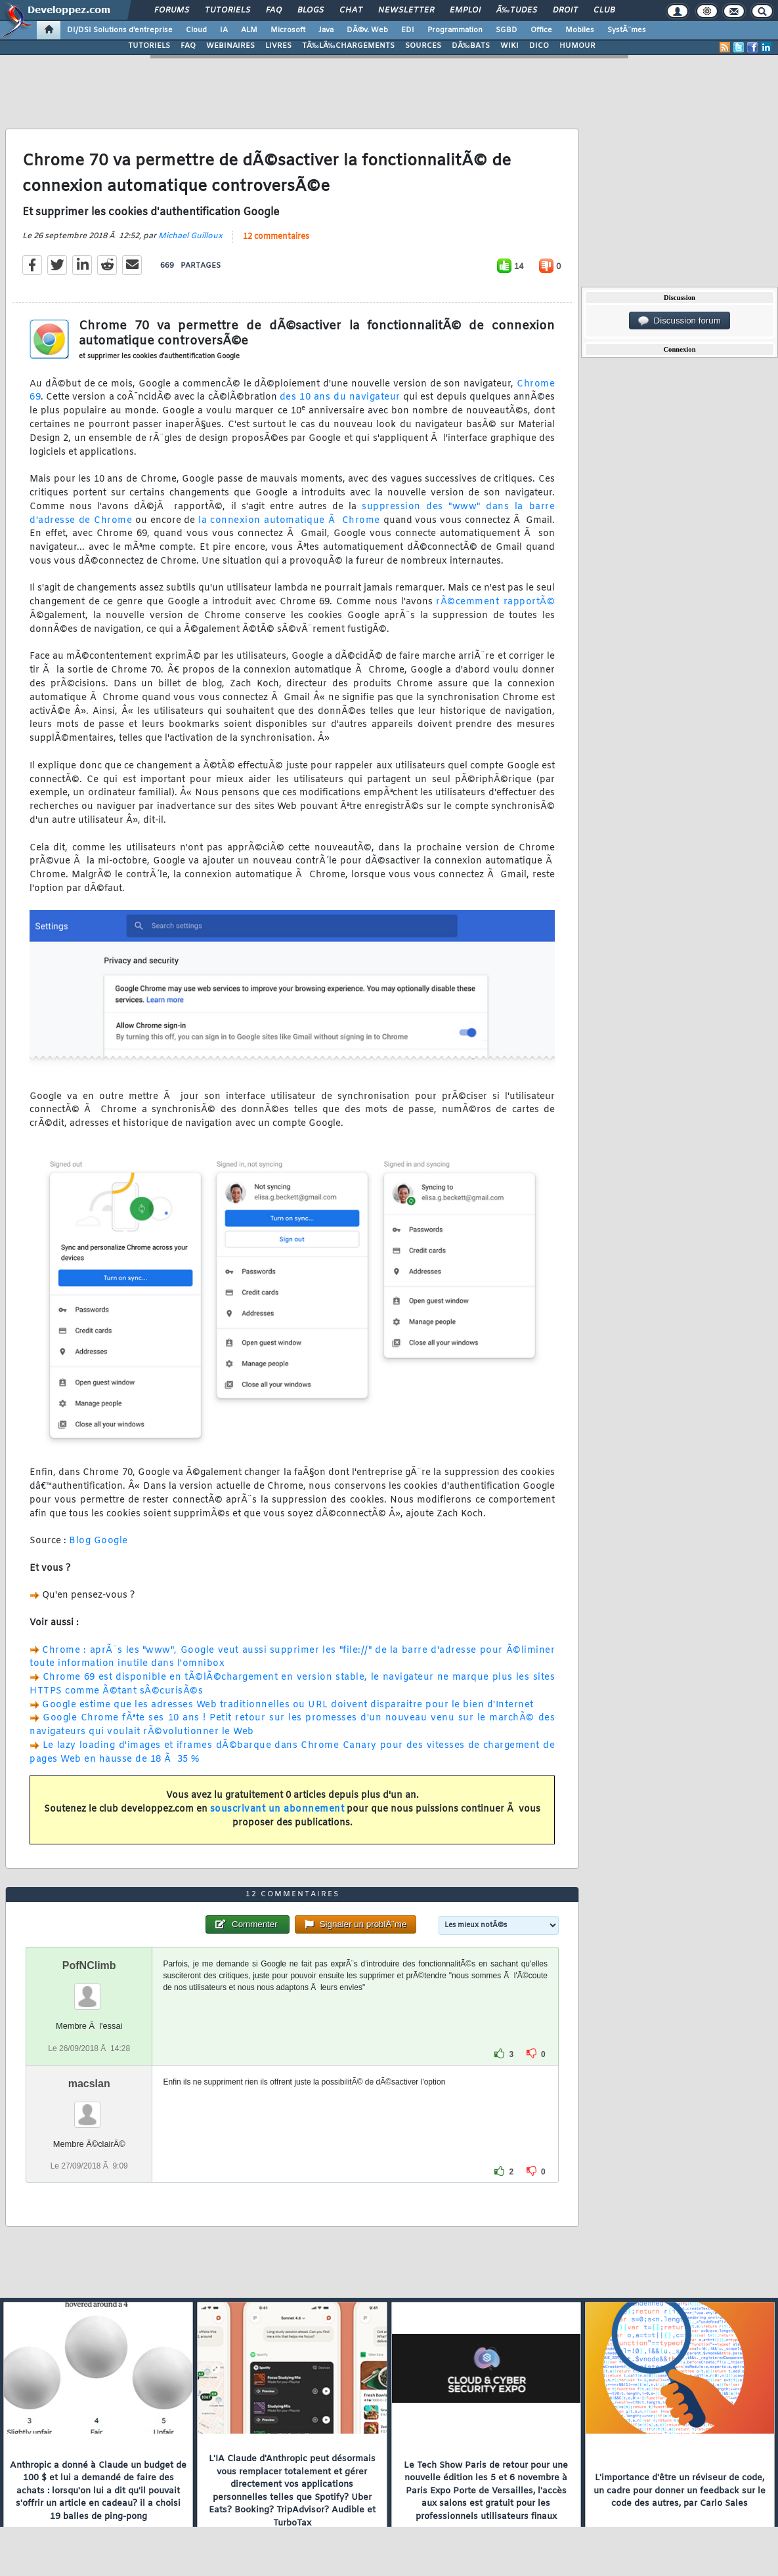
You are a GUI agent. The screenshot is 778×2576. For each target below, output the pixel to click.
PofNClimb (89, 1965)
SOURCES (423, 46)
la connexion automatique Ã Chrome (289, 520)
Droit (565, 10)
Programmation (455, 30)
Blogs (310, 10)
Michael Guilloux (190, 236)
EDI (407, 30)
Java (326, 30)
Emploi (465, 10)
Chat (351, 10)
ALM (249, 30)
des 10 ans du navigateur (340, 397)
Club (604, 10)
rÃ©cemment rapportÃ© (495, 602)
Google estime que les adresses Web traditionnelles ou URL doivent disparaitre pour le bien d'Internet (288, 1705)
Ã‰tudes (516, 10)
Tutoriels (227, 10)
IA (224, 30)
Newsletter (406, 10)
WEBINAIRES (230, 46)
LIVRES (278, 46)
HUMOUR (577, 46)
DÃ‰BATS (471, 46)
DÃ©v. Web (367, 30)
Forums (171, 10)
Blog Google (98, 1541)
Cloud (196, 30)
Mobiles (579, 30)
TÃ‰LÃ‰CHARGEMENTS (348, 46)
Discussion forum (679, 321)
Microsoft (287, 30)
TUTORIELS (149, 46)
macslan (89, 2083)
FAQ (274, 10)
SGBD (506, 30)
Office (541, 30)
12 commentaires (276, 237)
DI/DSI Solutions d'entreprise (120, 30)
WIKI (509, 46)
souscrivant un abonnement (277, 1809)
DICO (539, 46)
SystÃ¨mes (626, 30)
